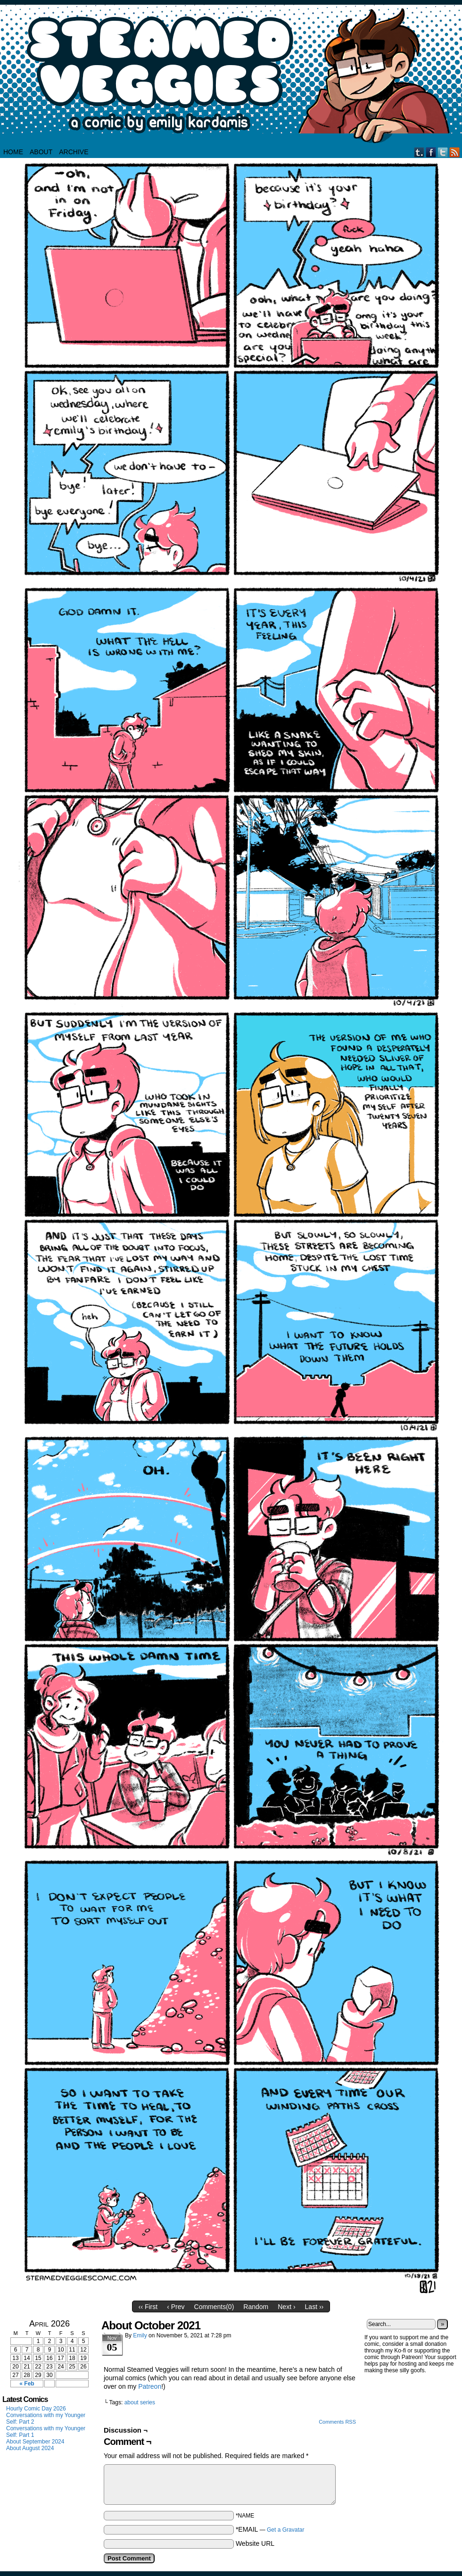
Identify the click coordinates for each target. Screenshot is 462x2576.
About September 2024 (35, 2441)
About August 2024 (30, 2448)
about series (139, 2402)
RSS (455, 152)
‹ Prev (175, 2306)
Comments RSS (337, 2422)
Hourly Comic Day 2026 (36, 2408)
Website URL (255, 2543)
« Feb (26, 2383)
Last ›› (314, 2306)
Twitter (443, 152)
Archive (73, 152)
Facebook (431, 152)
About (41, 152)
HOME (13, 152)
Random (255, 2306)
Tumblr (419, 152)
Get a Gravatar (285, 2529)
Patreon (149, 2386)
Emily (140, 2335)
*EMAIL (270, 2529)
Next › (286, 2306)
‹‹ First (148, 2306)
